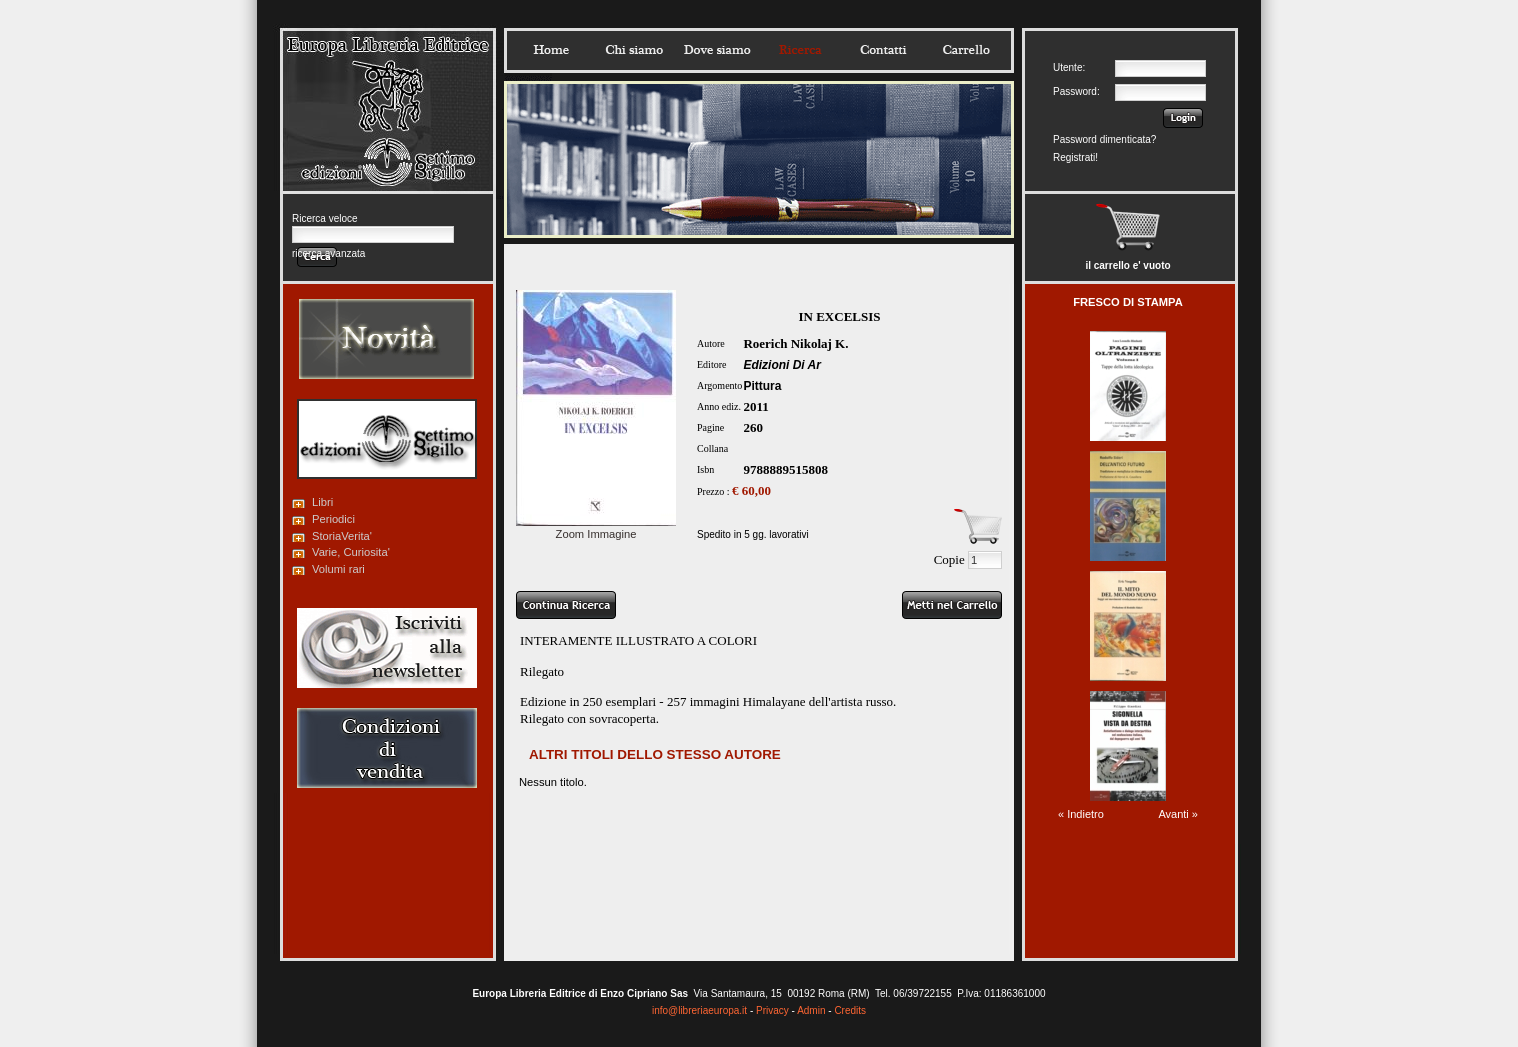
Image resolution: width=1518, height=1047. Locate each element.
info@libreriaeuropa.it (699, 1010)
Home (551, 50)
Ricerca (800, 50)
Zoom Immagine (596, 528)
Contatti (883, 50)
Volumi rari (338, 569)
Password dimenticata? (1104, 139)
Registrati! (1075, 157)
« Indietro (1081, 814)
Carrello (966, 50)
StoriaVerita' (342, 536)
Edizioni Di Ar (782, 365)
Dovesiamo (717, 50)
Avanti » (1178, 814)
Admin (811, 1010)
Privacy (772, 1010)
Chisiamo (634, 50)
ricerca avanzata (328, 253)
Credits (850, 1010)
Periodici (333, 519)
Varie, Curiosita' (351, 552)
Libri (322, 502)
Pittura (762, 386)
